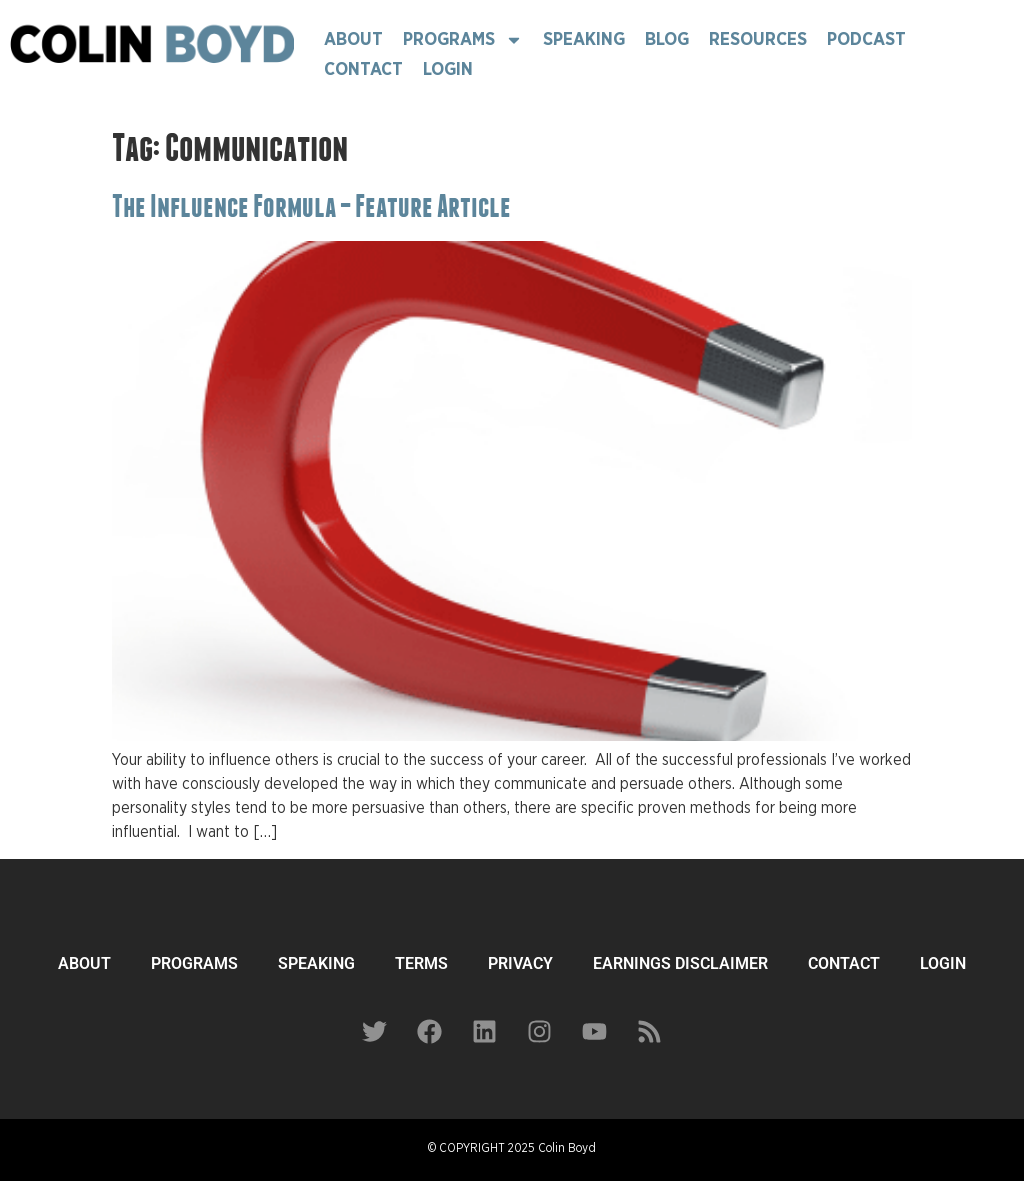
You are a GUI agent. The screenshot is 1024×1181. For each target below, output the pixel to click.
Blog (667, 40)
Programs (463, 40)
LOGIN (943, 963)
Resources (758, 40)
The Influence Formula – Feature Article (311, 206)
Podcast (866, 40)
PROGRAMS (194, 963)
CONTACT (844, 963)
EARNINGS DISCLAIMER (680, 963)
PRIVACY (520, 963)
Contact (363, 70)
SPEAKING (316, 963)
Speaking (584, 40)
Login (448, 70)
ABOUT (84, 963)
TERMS (421, 963)
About (353, 40)
